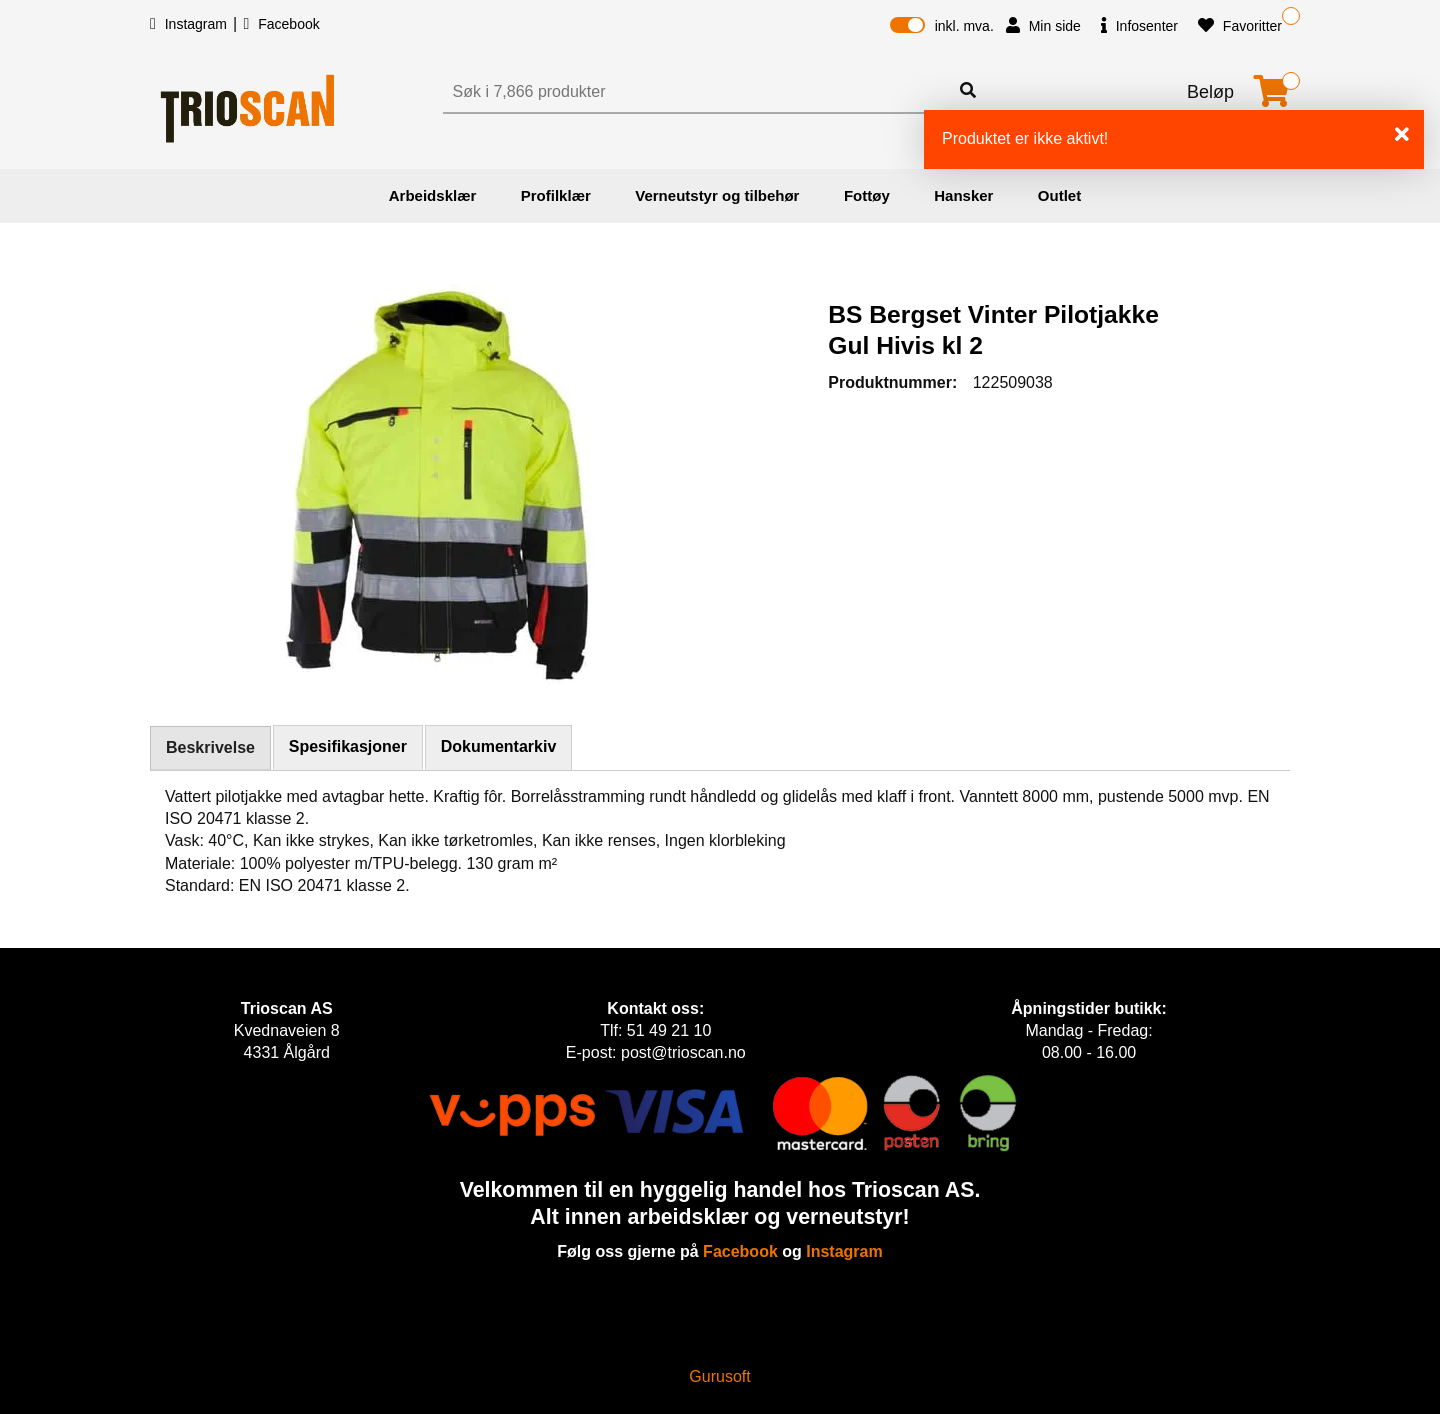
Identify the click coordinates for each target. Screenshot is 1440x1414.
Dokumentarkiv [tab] (499, 746)
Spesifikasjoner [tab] (348, 746)
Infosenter (1139, 25)
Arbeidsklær (433, 195)
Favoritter (1240, 25)
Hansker (963, 195)
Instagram (190, 24)
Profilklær (556, 195)
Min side (1043, 25)
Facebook (281, 24)
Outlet (1059, 195)
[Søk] (698, 92)
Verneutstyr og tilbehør (717, 195)
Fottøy (867, 195)
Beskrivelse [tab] (210, 747)
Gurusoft (719, 1376)
